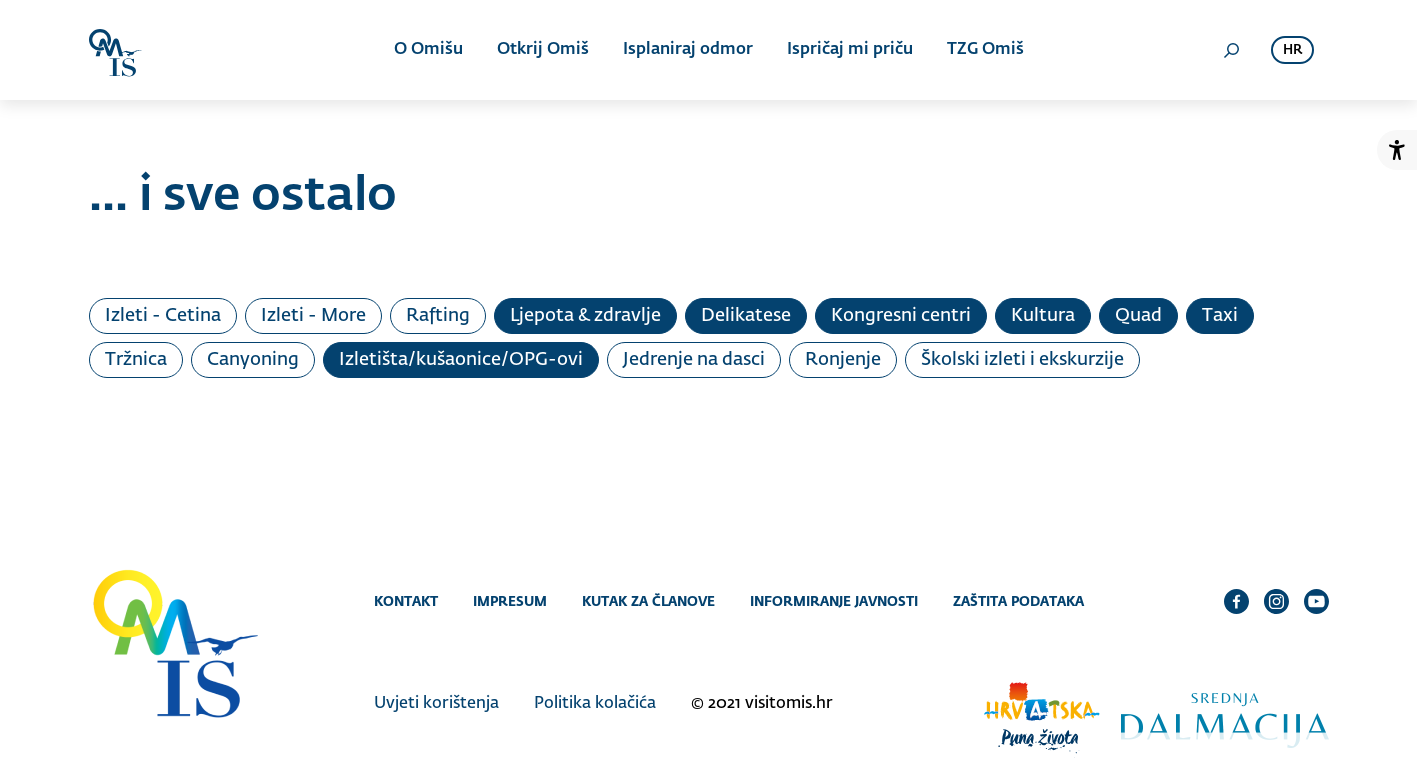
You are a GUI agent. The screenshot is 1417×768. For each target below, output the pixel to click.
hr (1292, 50)
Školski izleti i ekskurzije (1022, 360)
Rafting (438, 316)
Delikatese (746, 316)
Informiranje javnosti (834, 601)
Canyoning (253, 360)
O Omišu (428, 50)
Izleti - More (313, 316)
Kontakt (406, 601)
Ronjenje (843, 360)
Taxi (1220, 316)
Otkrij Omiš (543, 50)
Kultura (1043, 316)
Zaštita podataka (1018, 601)
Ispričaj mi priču (850, 50)
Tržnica (136, 360)
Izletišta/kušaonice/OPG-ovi (461, 360)
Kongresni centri (901, 316)
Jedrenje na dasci (694, 360)
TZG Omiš (985, 50)
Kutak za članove (648, 601)
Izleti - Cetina (163, 316)
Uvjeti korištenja (436, 704)
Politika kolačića (595, 704)
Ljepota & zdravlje (585, 316)
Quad (1138, 316)
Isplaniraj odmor (688, 50)
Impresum (510, 601)
